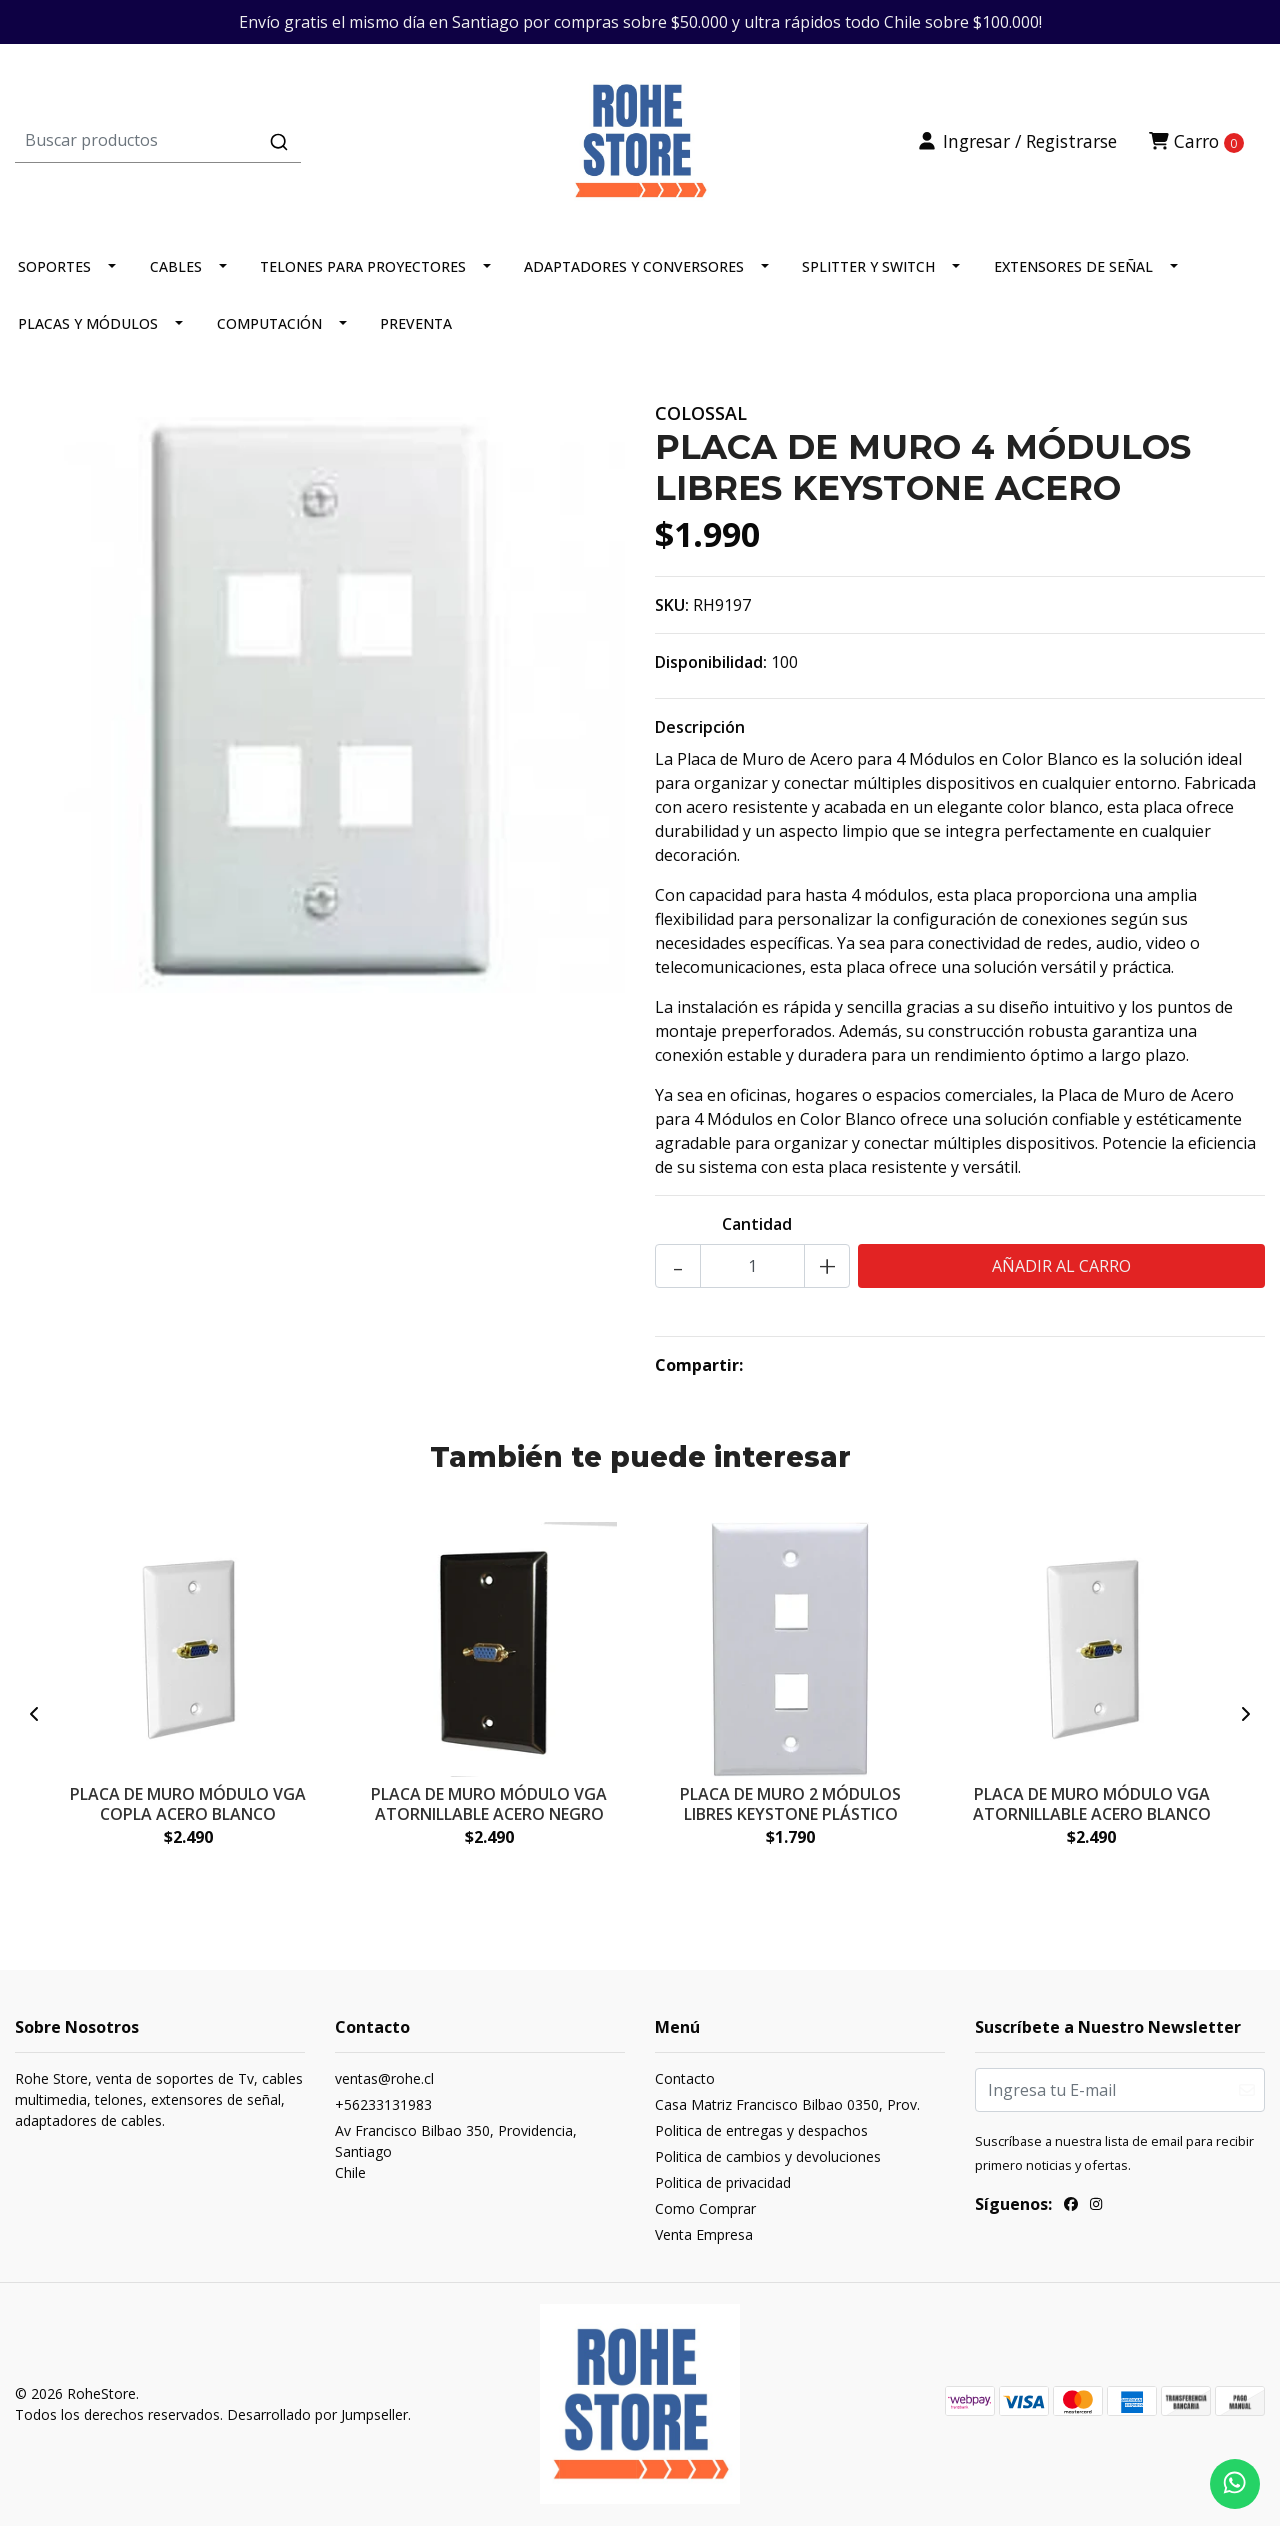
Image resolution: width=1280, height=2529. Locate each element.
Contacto (685, 2082)
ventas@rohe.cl (384, 2082)
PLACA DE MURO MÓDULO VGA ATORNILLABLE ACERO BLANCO (1092, 1807)
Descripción (700, 731)
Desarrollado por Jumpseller (317, 2418)
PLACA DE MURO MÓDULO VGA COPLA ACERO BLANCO (188, 1807)
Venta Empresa (704, 2238)
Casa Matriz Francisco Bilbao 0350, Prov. (787, 2108)
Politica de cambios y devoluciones (768, 2160)
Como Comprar (705, 2212)
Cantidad (757, 1228)
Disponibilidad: (711, 666)
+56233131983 (383, 2108)
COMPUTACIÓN (269, 327)
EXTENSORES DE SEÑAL (1073, 270)
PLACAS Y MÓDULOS (88, 327)
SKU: (672, 609)
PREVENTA (416, 327)
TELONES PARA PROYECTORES (363, 270)
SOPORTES (54, 270)
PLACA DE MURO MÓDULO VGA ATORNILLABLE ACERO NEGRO (489, 1807)
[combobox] (223, 143)
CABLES (176, 270)
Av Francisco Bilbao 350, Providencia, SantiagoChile (456, 2155)
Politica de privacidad (723, 2186)
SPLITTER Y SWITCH (868, 270)
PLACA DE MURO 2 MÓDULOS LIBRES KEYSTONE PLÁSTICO (790, 1807)
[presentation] (35, 1718)
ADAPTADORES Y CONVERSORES (634, 270)
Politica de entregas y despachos (761, 2134)
